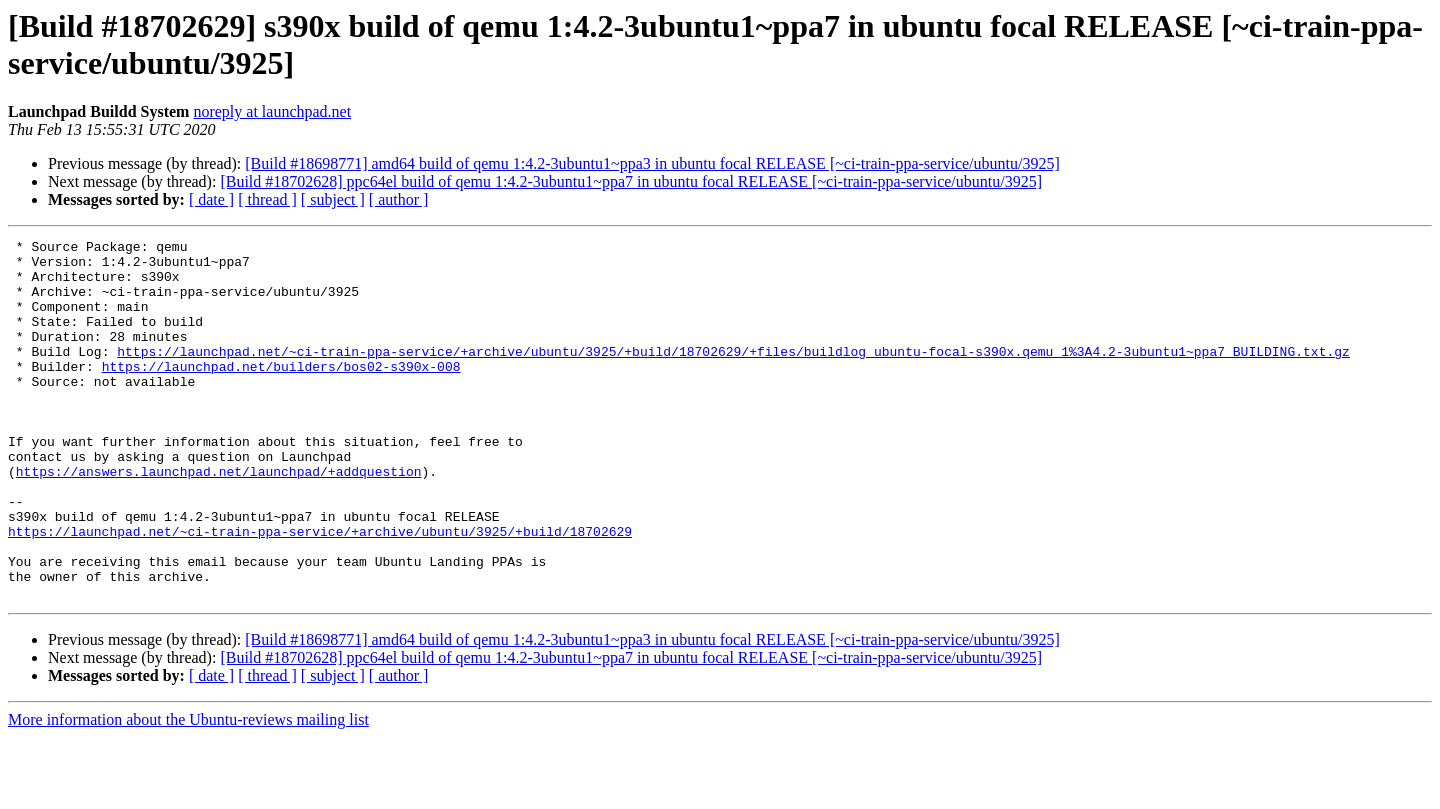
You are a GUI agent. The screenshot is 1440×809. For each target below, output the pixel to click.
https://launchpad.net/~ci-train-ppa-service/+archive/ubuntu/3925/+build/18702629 (320, 591)
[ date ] (211, 199)
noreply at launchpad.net (272, 111)
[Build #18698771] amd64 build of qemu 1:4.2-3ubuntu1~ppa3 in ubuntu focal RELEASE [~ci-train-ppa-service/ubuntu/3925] (652, 163)
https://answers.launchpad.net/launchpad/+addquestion (219, 519)
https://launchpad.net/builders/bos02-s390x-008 (281, 393)
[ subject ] (333, 199)
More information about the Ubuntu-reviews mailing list (188, 791)
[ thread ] (267, 199)
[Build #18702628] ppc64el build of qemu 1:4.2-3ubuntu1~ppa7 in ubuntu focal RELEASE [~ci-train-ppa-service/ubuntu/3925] (631, 181)
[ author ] (399, 199)
